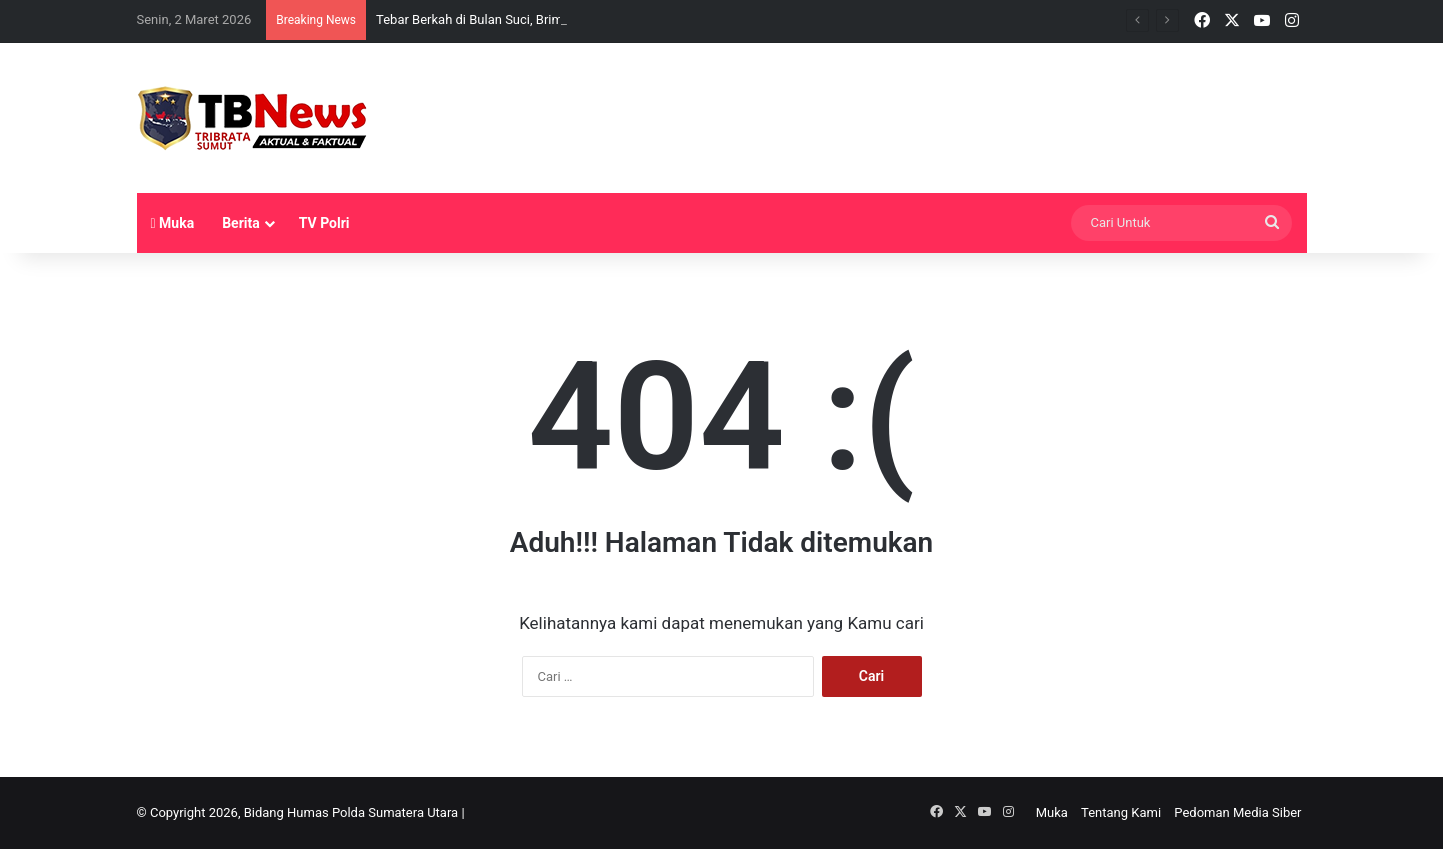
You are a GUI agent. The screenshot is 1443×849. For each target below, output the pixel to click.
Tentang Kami (1121, 812)
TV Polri (324, 223)
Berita (241, 223)
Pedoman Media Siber (1237, 812)
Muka (173, 223)
